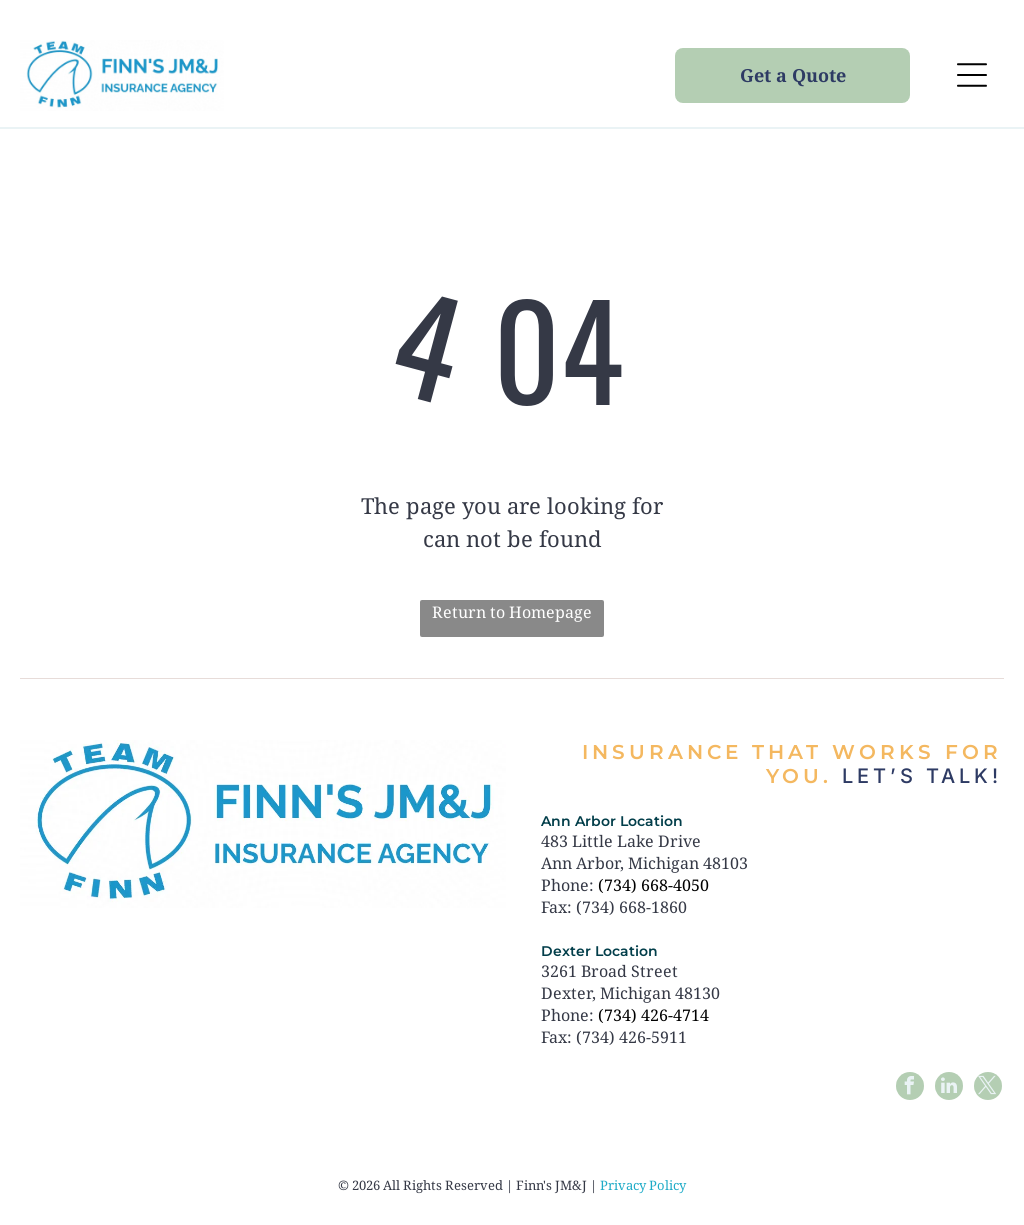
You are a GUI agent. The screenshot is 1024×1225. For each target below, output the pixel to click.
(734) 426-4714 (653, 1015)
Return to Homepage (512, 612)
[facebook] (910, 1088)
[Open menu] (972, 75)
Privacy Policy (643, 1185)
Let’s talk (917, 776)
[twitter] (988, 1088)
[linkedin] (949, 1088)
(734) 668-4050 (653, 885)
